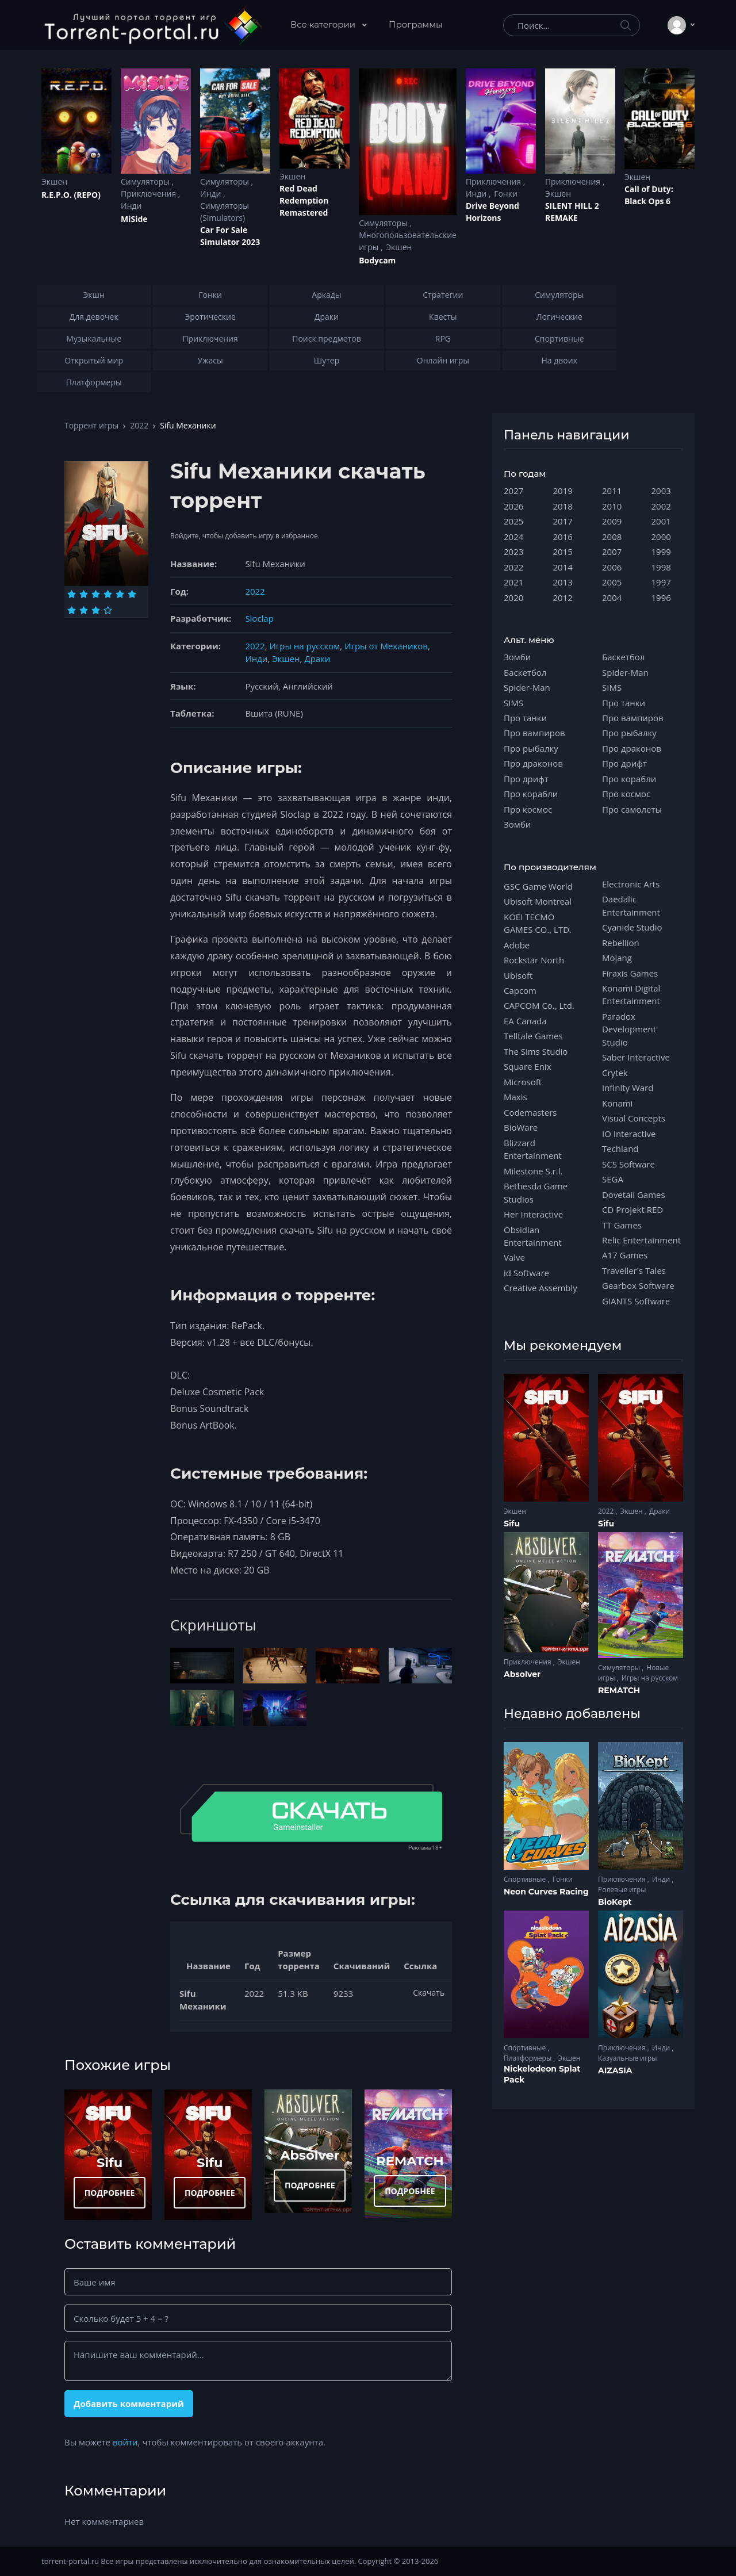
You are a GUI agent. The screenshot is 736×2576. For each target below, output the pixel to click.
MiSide (134, 218)
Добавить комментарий (129, 2403)
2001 (661, 521)
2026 (513, 506)
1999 (661, 551)
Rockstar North (534, 960)
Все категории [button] (324, 24)
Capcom (520, 990)
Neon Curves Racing (546, 1891)
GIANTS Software (636, 1301)
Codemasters (530, 1112)
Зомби (517, 657)
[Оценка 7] (71, 610)
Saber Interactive (636, 1057)
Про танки (525, 718)
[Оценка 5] (120, 594)
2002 (661, 506)
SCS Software (628, 1164)
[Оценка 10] (108, 610)
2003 (661, 490)
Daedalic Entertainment (631, 905)
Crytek (615, 1072)
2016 (563, 536)
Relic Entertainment (641, 1240)
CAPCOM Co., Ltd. (539, 1005)
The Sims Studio (536, 1051)
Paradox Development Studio (629, 1029)
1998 (661, 567)
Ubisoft (518, 975)
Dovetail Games (633, 1194)
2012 (563, 597)
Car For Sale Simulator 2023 (230, 235)
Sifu (109, 2162)
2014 (563, 567)
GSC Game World (538, 886)
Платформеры (528, 2058)
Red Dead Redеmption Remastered (303, 200)
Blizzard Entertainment (533, 1149)
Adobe (517, 945)
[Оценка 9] (96, 610)
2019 (563, 490)
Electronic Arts (631, 884)
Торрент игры (91, 425)
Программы (416, 24)
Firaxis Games (630, 973)
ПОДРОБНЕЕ (110, 2192)
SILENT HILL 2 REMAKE (572, 211)
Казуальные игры (627, 2058)
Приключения (149, 193)
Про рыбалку (531, 748)
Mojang (617, 957)
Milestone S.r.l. (533, 1171)
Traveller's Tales (634, 1270)
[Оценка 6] (132, 594)
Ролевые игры (622, 1889)
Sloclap (259, 618)
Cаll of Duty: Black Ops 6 (648, 194)
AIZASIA (615, 2070)
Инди (131, 205)
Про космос (528, 809)
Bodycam (377, 260)
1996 (661, 597)
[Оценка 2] (84, 594)
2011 (612, 490)
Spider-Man (527, 687)
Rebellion (620, 942)
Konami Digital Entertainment (631, 994)
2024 (513, 536)
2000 (661, 536)
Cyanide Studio (632, 927)
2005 (612, 582)
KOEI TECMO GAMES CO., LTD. (538, 923)
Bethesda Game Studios (536, 1192)
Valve (514, 1257)
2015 (563, 551)
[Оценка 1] (71, 594)
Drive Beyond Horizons (492, 211)
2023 (513, 551)
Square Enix (527, 1066)
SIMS (513, 703)
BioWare (521, 1127)
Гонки (506, 193)
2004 (612, 597)
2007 (612, 551)
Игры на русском (304, 646)
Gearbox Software (638, 1285)
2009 (612, 521)
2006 (612, 567)
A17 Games (624, 1255)
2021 (513, 582)
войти (125, 2442)
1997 (661, 582)
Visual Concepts (633, 1118)
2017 (563, 521)
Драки (317, 658)
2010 (612, 506)
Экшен (54, 181)
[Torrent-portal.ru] (152, 25)
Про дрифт (526, 778)
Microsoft (523, 1082)
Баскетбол (525, 672)
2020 (513, 597)
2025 (513, 521)
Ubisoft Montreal (538, 901)
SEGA (612, 1179)
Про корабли (531, 793)
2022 (139, 425)
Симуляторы (146, 181)
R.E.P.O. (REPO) (71, 194)
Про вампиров (534, 732)
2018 (563, 506)
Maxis (515, 1097)
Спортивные (525, 1879)
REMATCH (410, 2161)
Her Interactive (533, 1214)
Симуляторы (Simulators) (224, 211)
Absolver (309, 2155)
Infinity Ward (627, 1087)
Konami (617, 1103)
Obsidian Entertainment (533, 1236)
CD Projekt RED (632, 1209)
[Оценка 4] (108, 594)
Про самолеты (632, 809)
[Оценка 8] (84, 610)
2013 (563, 582)
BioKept (615, 1902)
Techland (620, 1148)
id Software (526, 1273)
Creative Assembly (540, 1287)
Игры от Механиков (386, 646)
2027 (513, 490)
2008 (612, 536)
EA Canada (525, 1021)
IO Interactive (629, 1133)
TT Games (622, 1225)
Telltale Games (533, 1036)
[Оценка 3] (96, 594)
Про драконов (533, 763)
